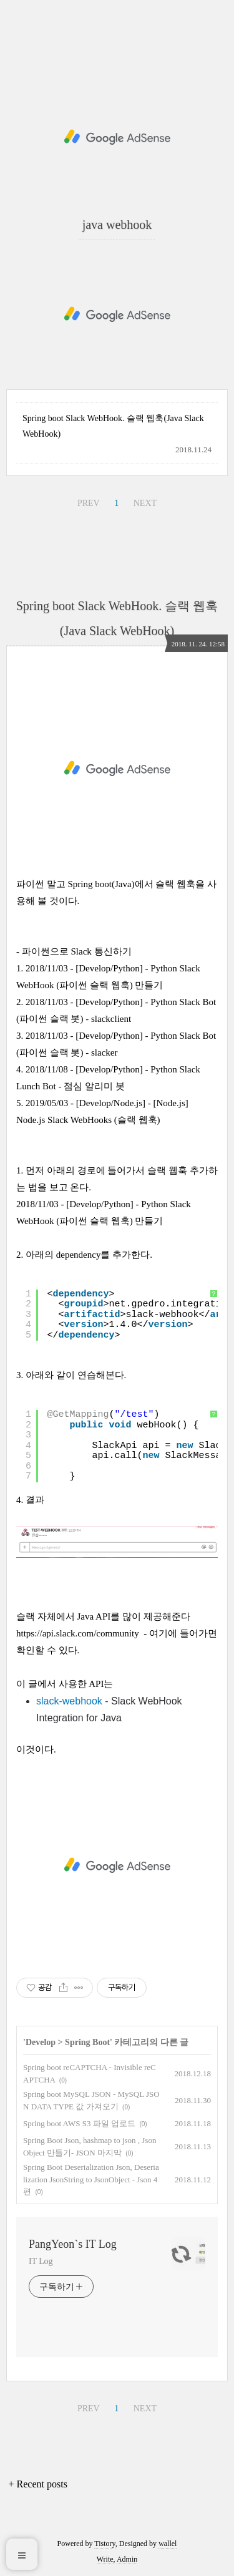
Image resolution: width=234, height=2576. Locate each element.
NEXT (145, 503)
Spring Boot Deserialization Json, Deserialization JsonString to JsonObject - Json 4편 (91, 2179)
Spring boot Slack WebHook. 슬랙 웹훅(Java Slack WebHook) (113, 426)
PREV (88, 503)
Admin (127, 2559)
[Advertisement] (117, 137)
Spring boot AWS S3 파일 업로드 (79, 2123)
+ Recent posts (38, 2484)
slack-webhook (69, 1701)
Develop (41, 2042)
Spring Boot (87, 2042)
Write (105, 2559)
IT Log (40, 2261)
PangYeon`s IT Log (73, 2244)
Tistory (104, 2543)
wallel (167, 2543)
